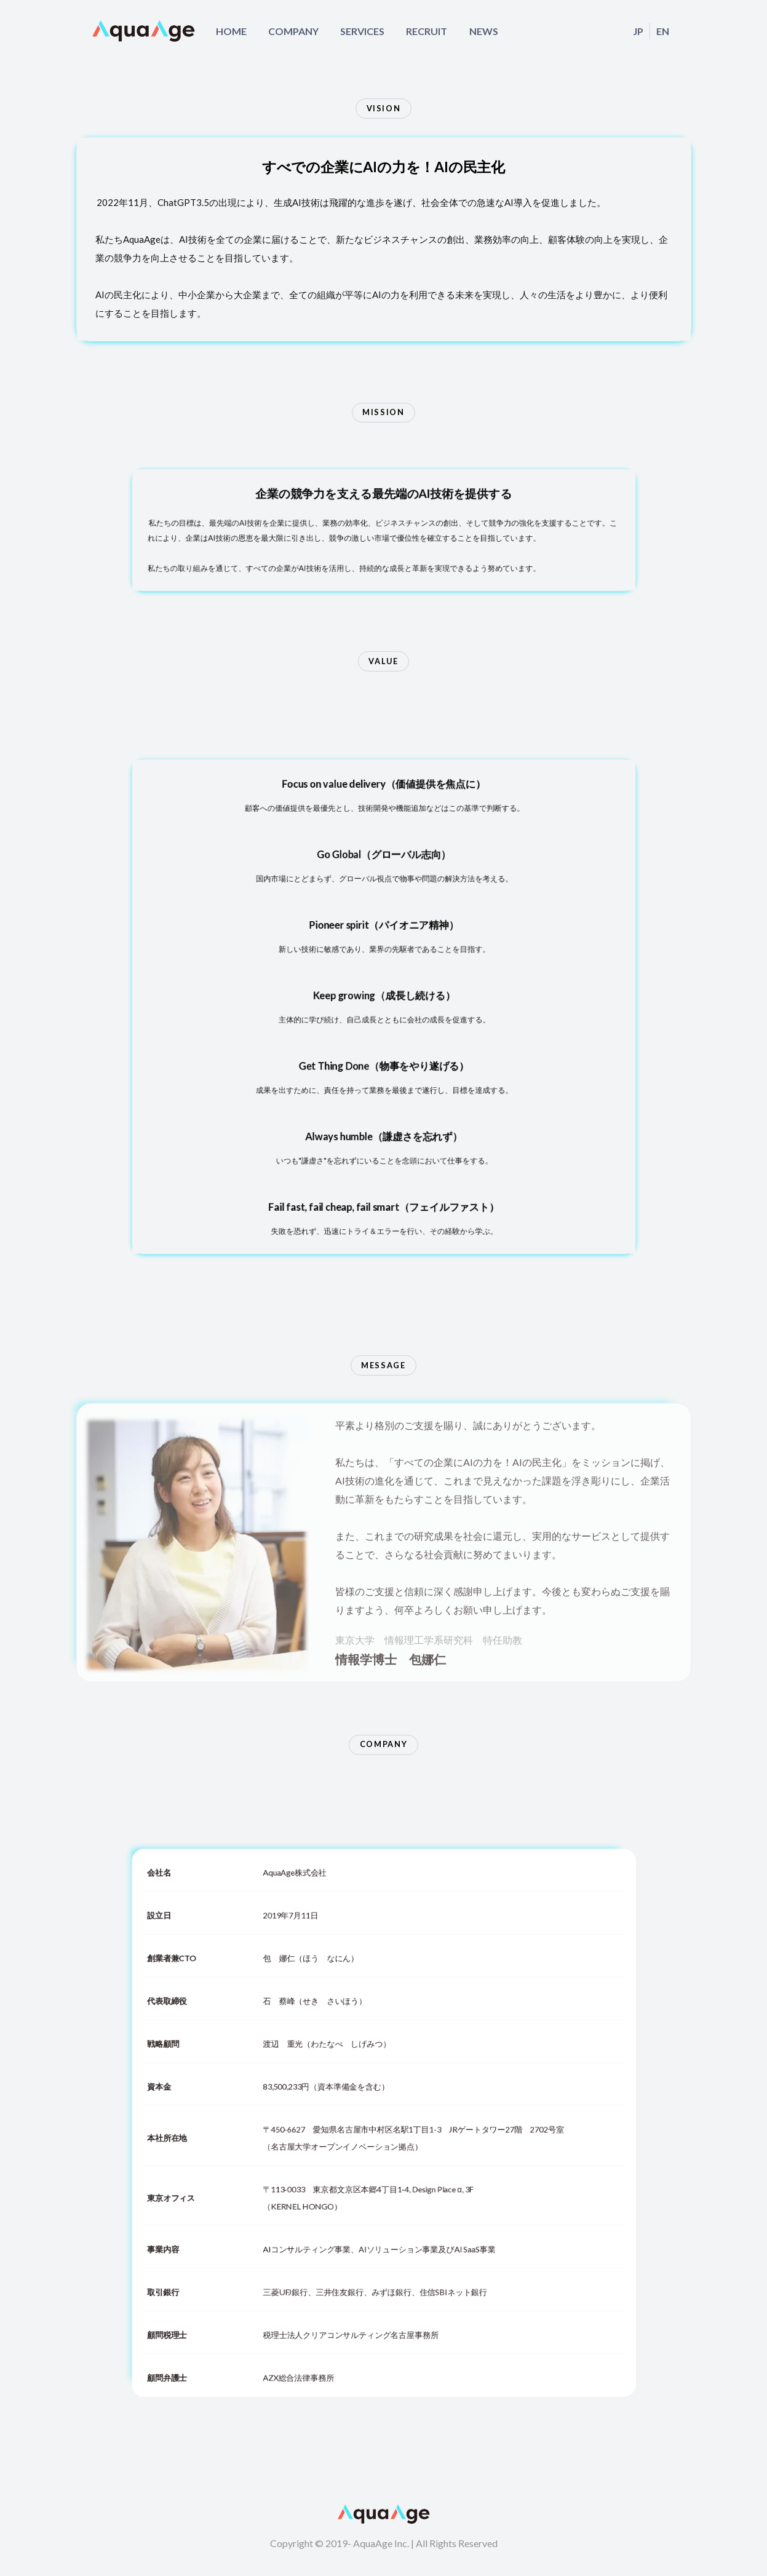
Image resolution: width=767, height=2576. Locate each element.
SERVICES (362, 31)
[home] (144, 31)
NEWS (483, 31)
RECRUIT (426, 31)
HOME (231, 31)
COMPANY (293, 31)
